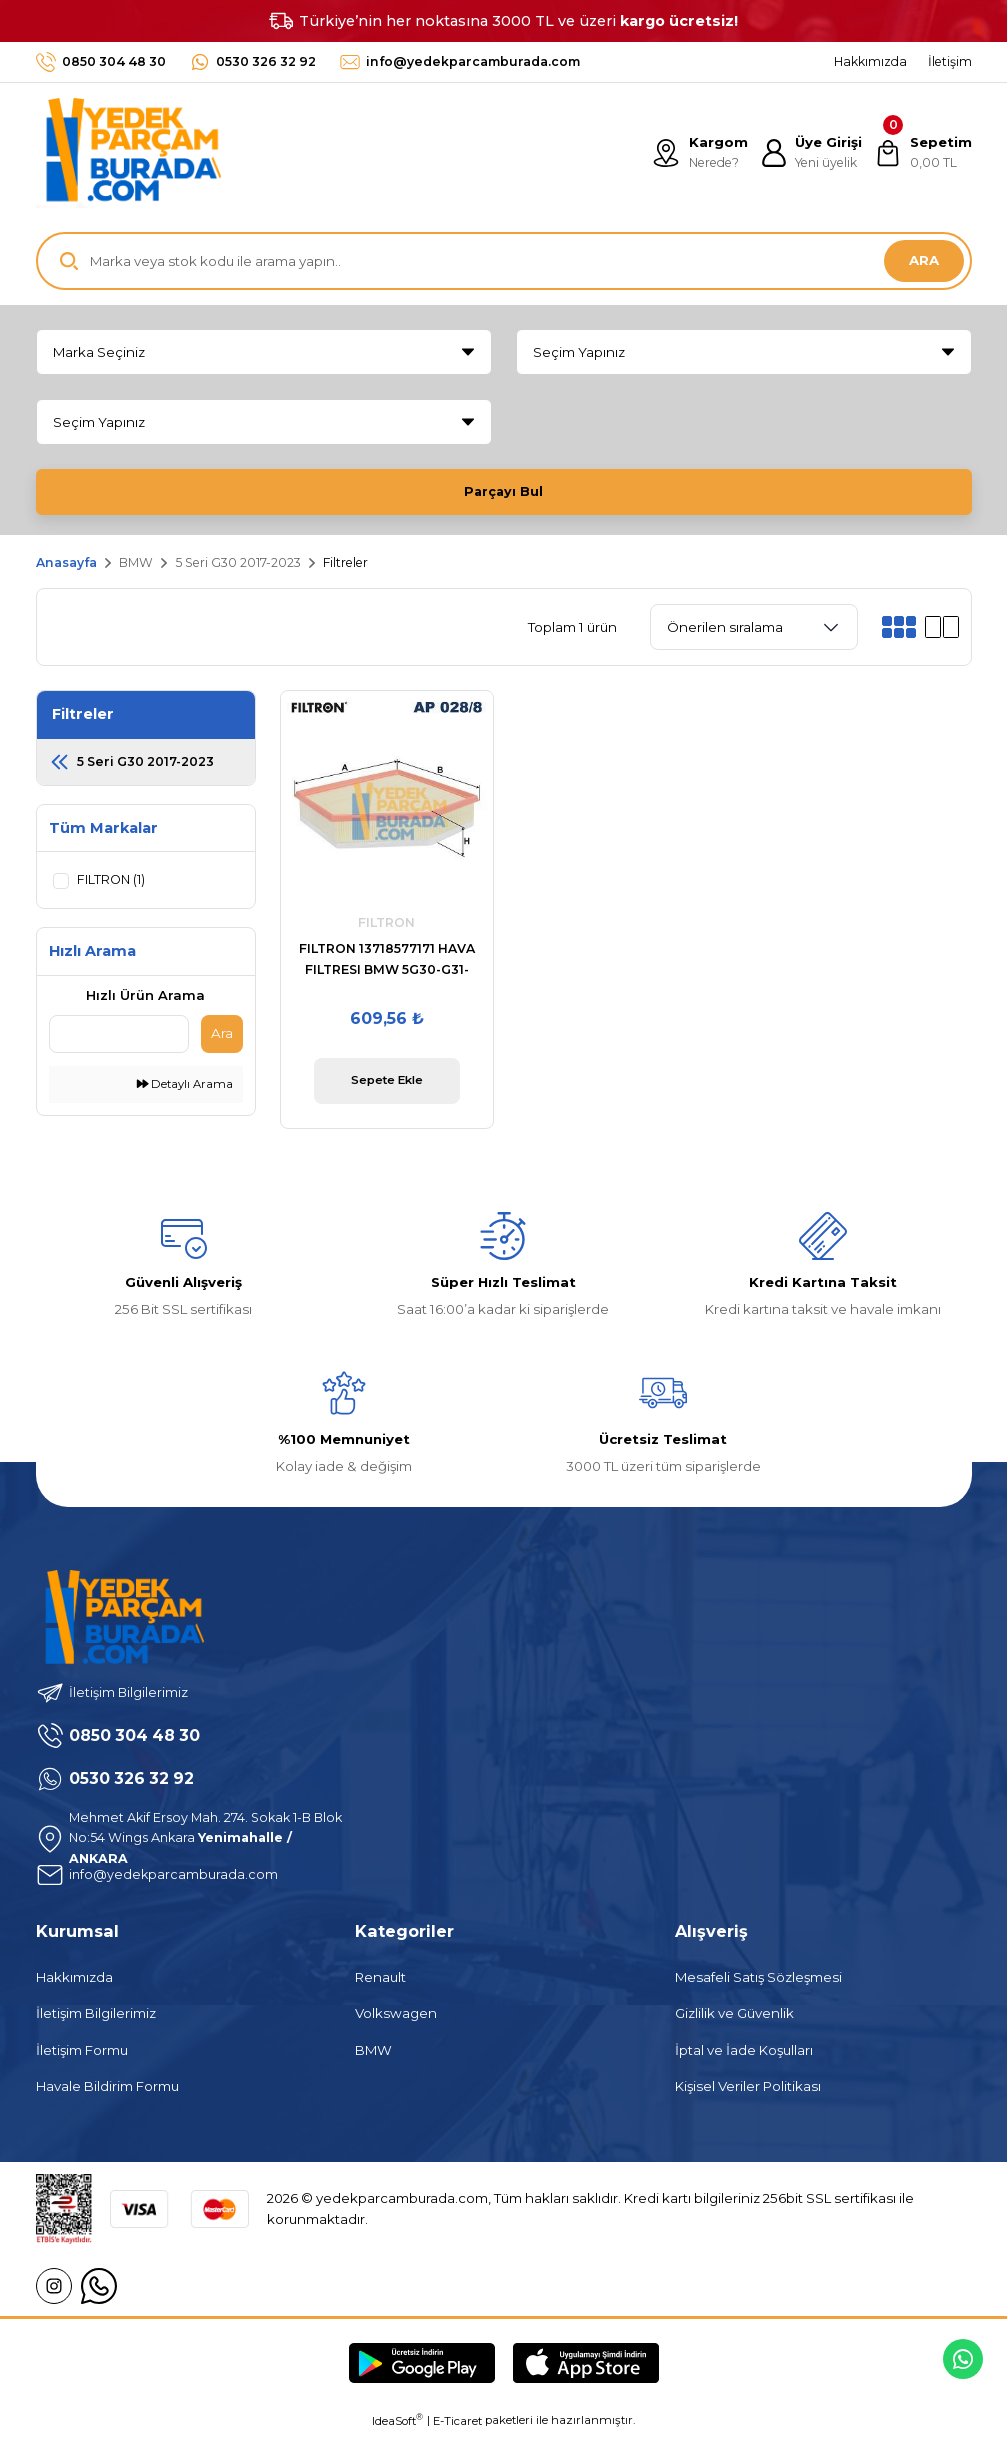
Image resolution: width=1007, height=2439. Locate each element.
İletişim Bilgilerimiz (96, 2017)
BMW (373, 2054)
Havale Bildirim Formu (107, 2090)
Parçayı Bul (504, 491)
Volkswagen (396, 2017)
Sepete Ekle (386, 1084)
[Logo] (129, 153)
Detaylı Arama (185, 1088)
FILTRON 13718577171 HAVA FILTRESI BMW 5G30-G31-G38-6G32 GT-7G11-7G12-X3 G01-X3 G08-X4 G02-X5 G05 (387, 964)
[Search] (504, 261)
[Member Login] (809, 153)
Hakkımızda (74, 1981)
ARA (924, 260)
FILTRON (386, 926)
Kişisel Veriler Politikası (748, 2090)
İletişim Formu (82, 2054)
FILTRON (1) (113, 883)
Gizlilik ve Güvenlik (734, 2017)
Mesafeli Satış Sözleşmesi (758, 1981)
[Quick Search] (119, 1038)
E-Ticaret (457, 2425)
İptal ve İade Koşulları (744, 2054)
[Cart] (922, 153)
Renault (380, 1981)
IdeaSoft (397, 2424)
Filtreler (345, 566)
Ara (222, 1037)
